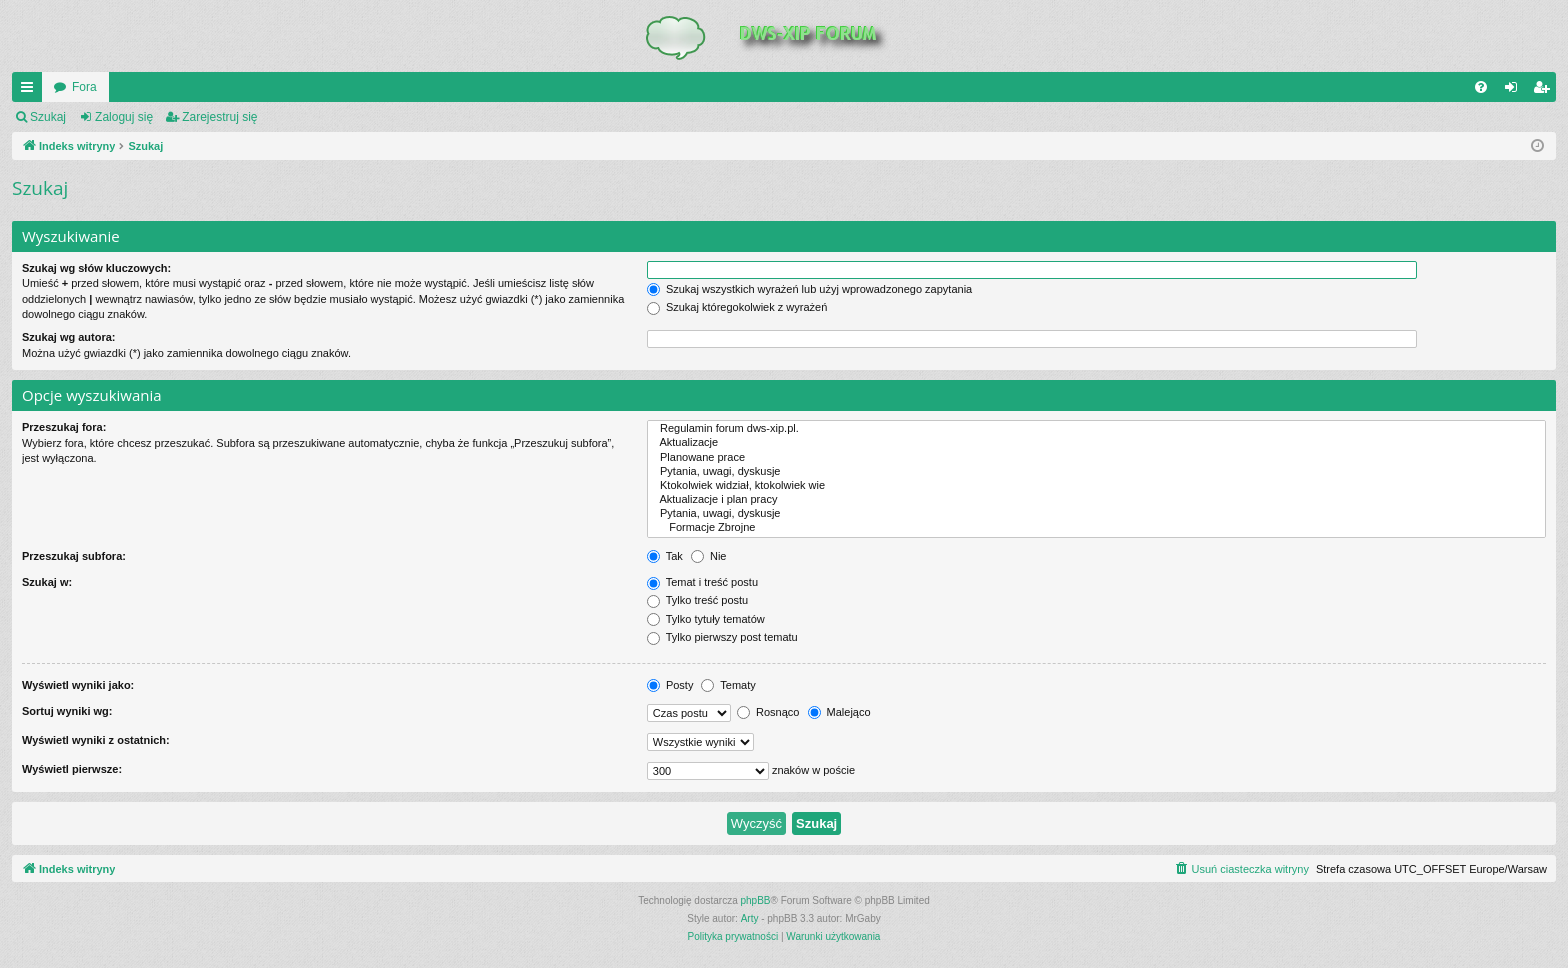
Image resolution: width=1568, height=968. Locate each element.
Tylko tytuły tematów (706, 619)
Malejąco (839, 712)
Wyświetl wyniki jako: (78, 685)
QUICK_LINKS (31, 91)
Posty (670, 685)
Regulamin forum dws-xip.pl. (1096, 429)
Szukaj (48, 117)
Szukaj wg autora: (69, 337)
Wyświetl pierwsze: (72, 769)
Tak (665, 556)
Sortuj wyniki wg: (67, 711)
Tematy (728, 685)
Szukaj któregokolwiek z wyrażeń (737, 307)
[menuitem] (1481, 87)
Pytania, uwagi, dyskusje (1096, 472)
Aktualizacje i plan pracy (1096, 500)
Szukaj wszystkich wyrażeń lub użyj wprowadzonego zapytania (809, 289)
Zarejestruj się (219, 117)
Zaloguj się (124, 117)
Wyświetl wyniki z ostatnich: (96, 740)
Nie (709, 556)
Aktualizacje (1096, 443)
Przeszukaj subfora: (74, 556)
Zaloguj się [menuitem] (1515, 91)
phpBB (756, 900)
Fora (84, 87)
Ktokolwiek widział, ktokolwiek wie (1096, 486)
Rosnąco (768, 712)
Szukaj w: (47, 582)
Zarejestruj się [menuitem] (1545, 91)
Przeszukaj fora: (64, 427)
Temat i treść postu (702, 582)
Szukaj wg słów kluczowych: (96, 268)
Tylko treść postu (697, 600)
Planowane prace (1096, 458)
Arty (750, 918)
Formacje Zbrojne (1096, 528)
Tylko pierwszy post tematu (722, 637)
